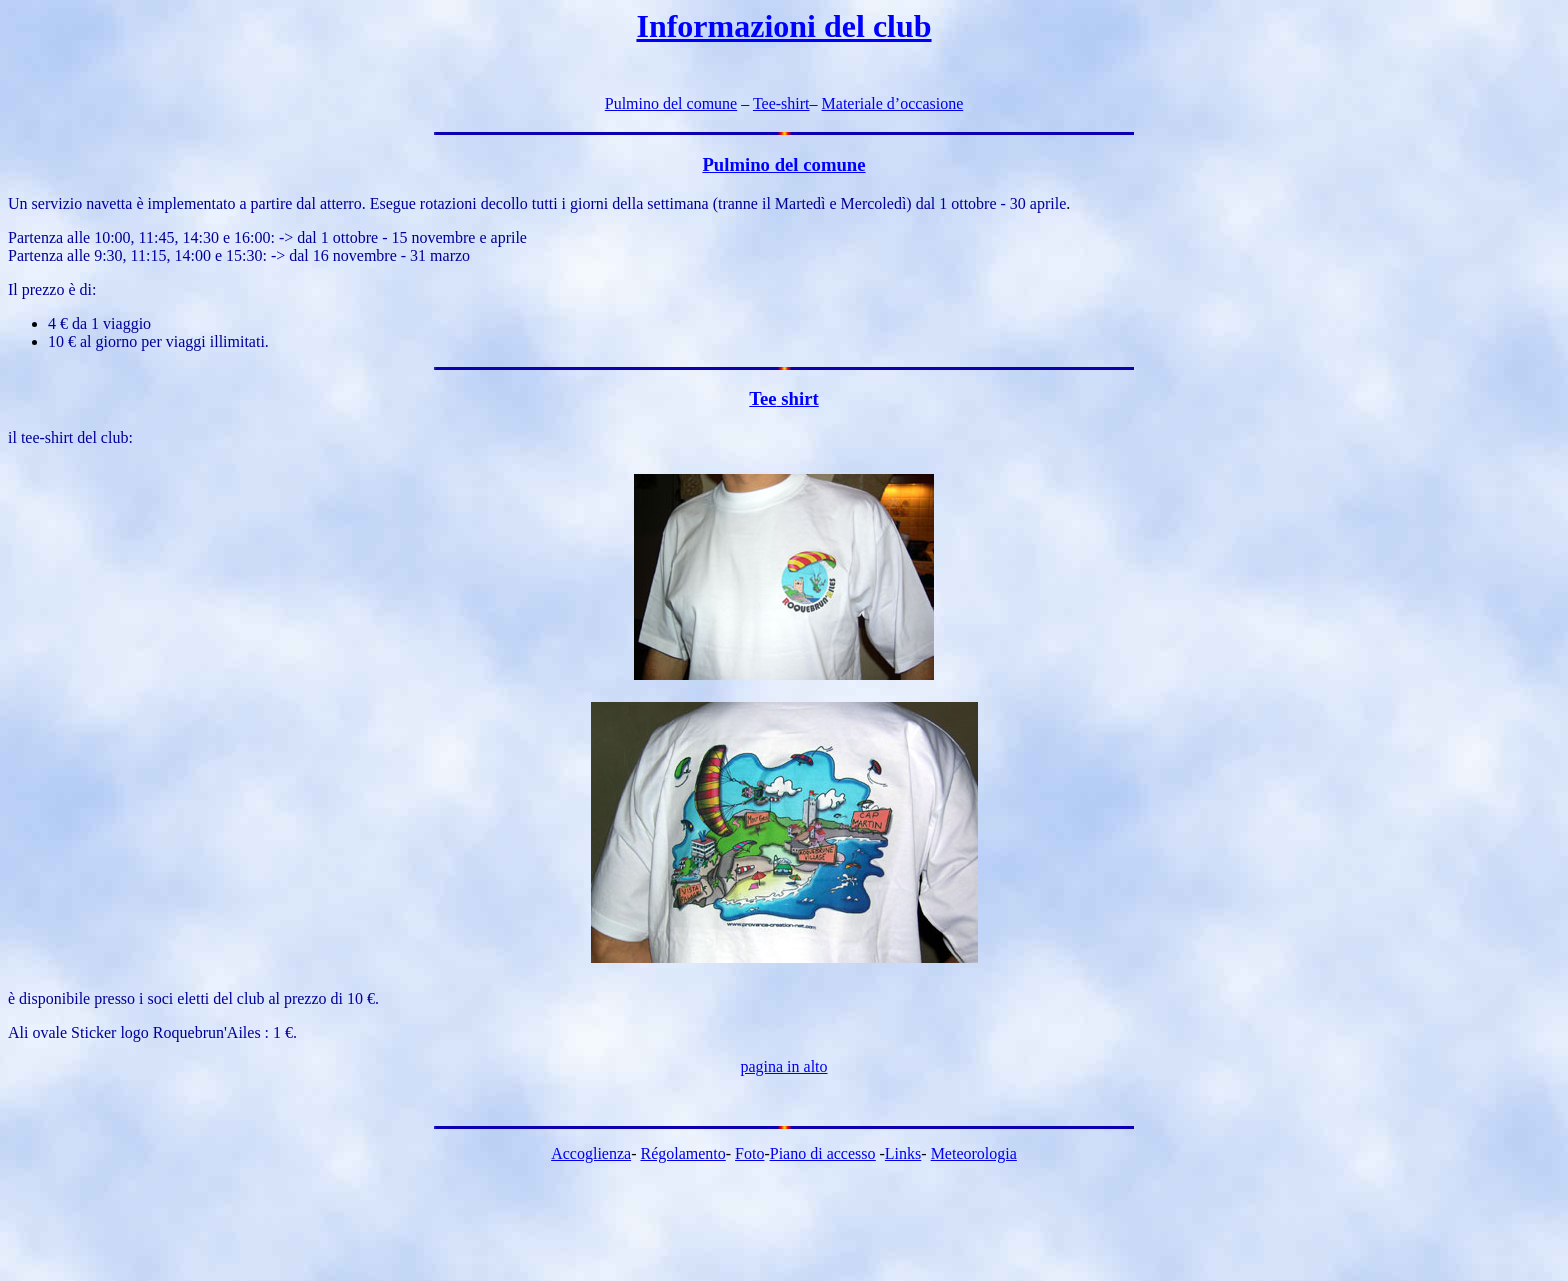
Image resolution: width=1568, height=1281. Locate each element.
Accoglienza (591, 1153)
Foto (749, 1153)
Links (903, 1153)
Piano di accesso (823, 1153)
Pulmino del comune (671, 103)
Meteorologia (974, 1153)
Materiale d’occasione (893, 103)
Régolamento (682, 1153)
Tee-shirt (781, 103)
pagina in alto (783, 1066)
